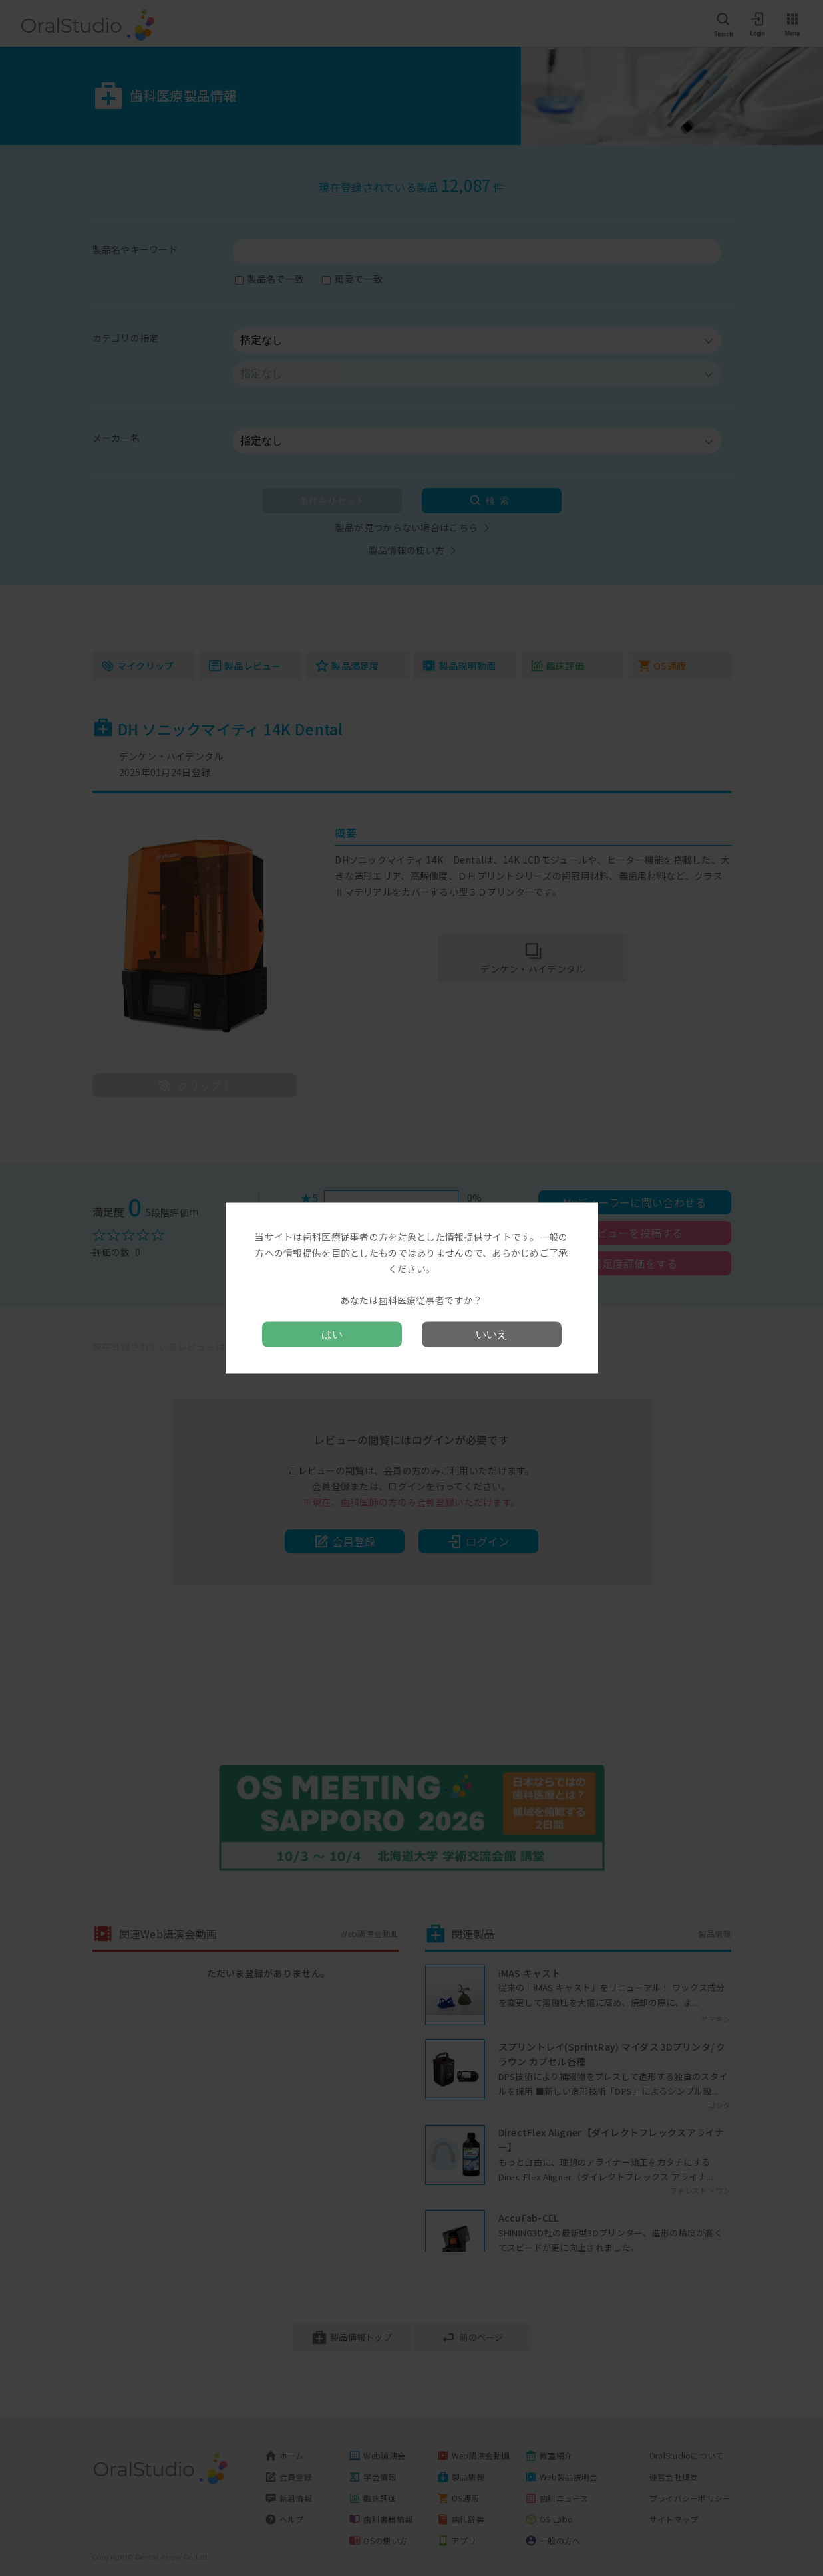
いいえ (492, 1333)
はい (332, 1333)
